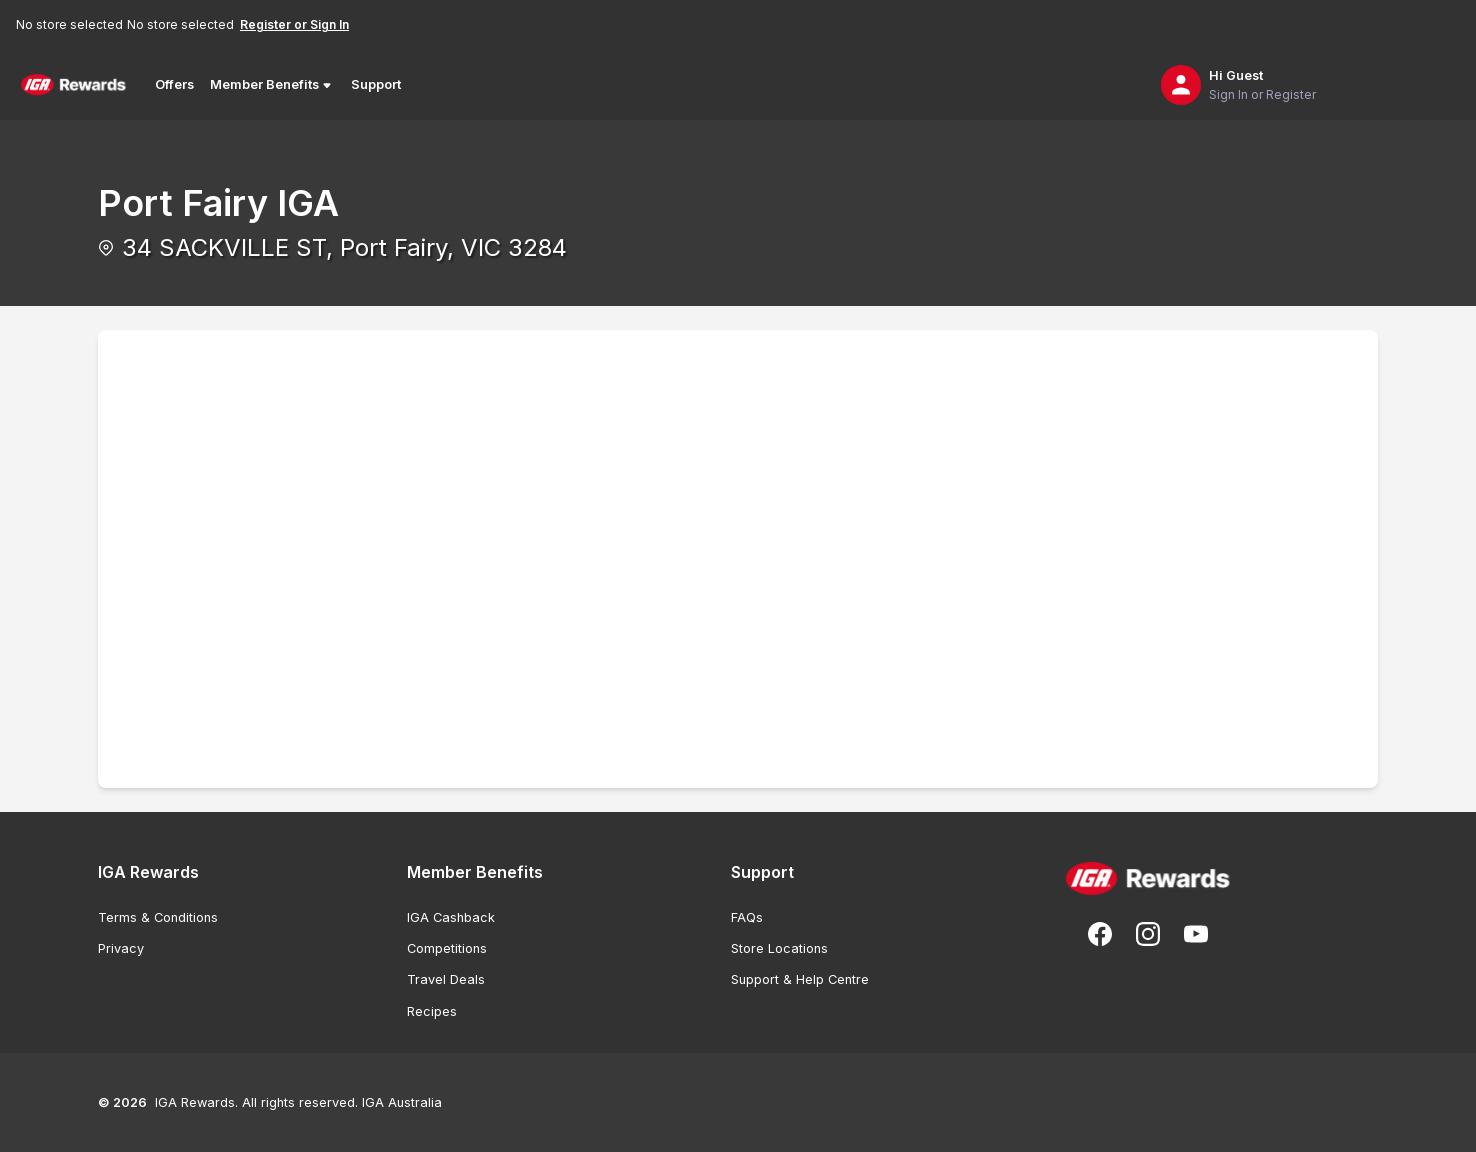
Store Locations (779, 948)
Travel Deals (446, 979)
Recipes (432, 1011)
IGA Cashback (451, 917)
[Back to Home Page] (73, 85)
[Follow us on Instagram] (1148, 934)
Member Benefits (272, 85)
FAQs (747, 917)
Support (376, 84)
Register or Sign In (294, 24)
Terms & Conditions (158, 917)
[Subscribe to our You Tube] (1196, 934)
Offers (174, 84)
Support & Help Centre (800, 979)
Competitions (447, 948)
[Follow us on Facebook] (1100, 934)
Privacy (121, 948)
